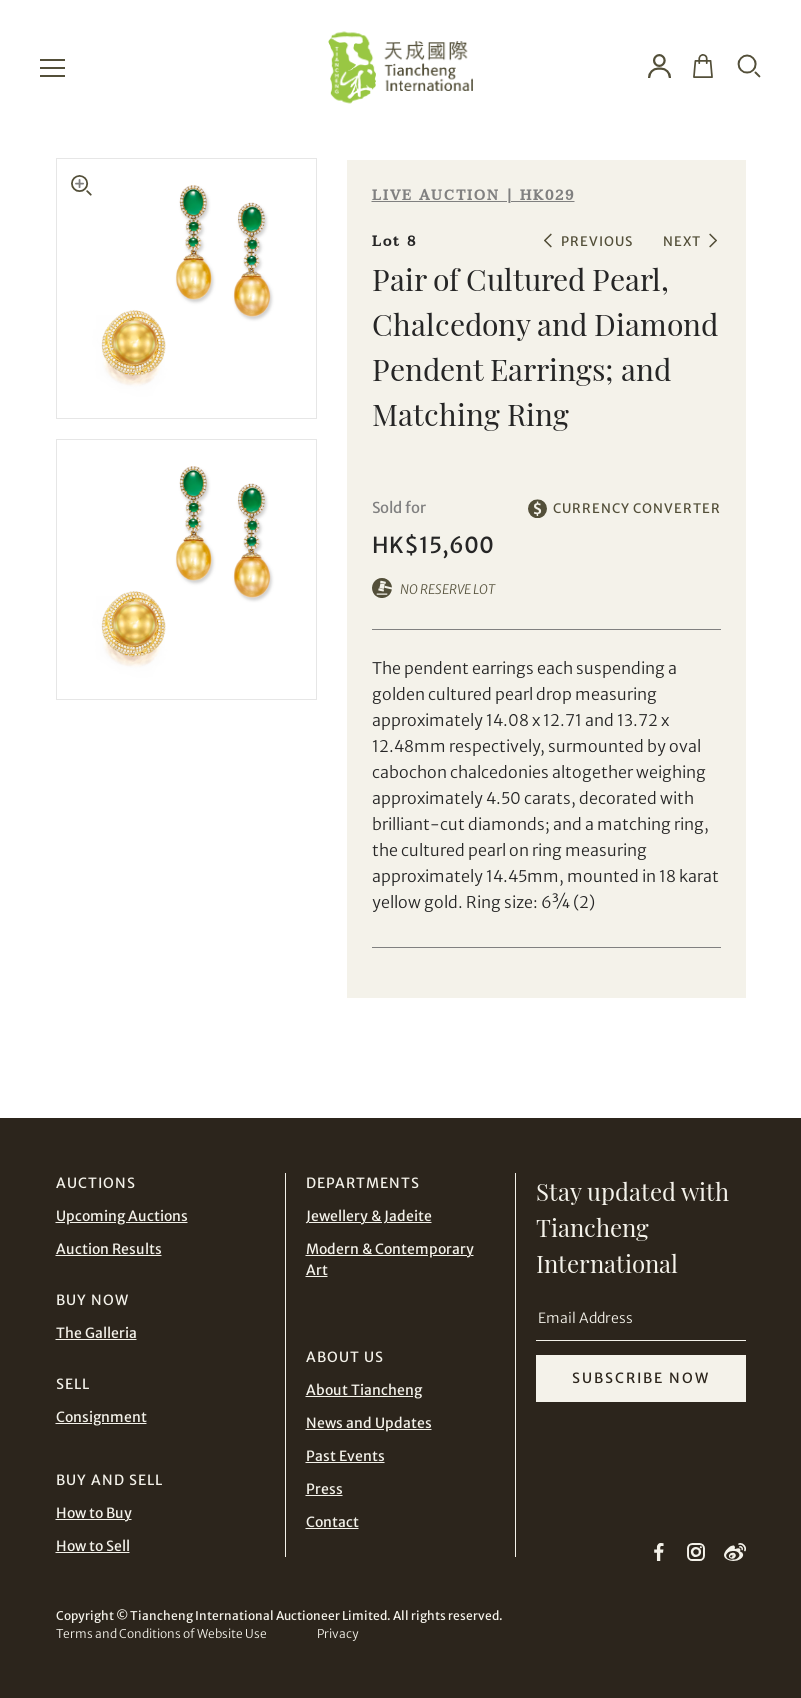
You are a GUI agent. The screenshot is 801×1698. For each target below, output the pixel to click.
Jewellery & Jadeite (369, 1216)
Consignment (101, 1417)
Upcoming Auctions (122, 1216)
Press (324, 1489)
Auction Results (109, 1249)
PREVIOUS (597, 241)
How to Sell (93, 1546)
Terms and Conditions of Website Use (161, 1633)
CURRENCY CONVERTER (637, 508)
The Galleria (96, 1333)
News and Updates (369, 1423)
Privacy (337, 1633)
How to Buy (94, 1513)
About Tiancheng (364, 1390)
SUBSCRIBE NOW (641, 1378)
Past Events (345, 1456)
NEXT (682, 241)
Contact (332, 1522)
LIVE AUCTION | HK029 (473, 195)
